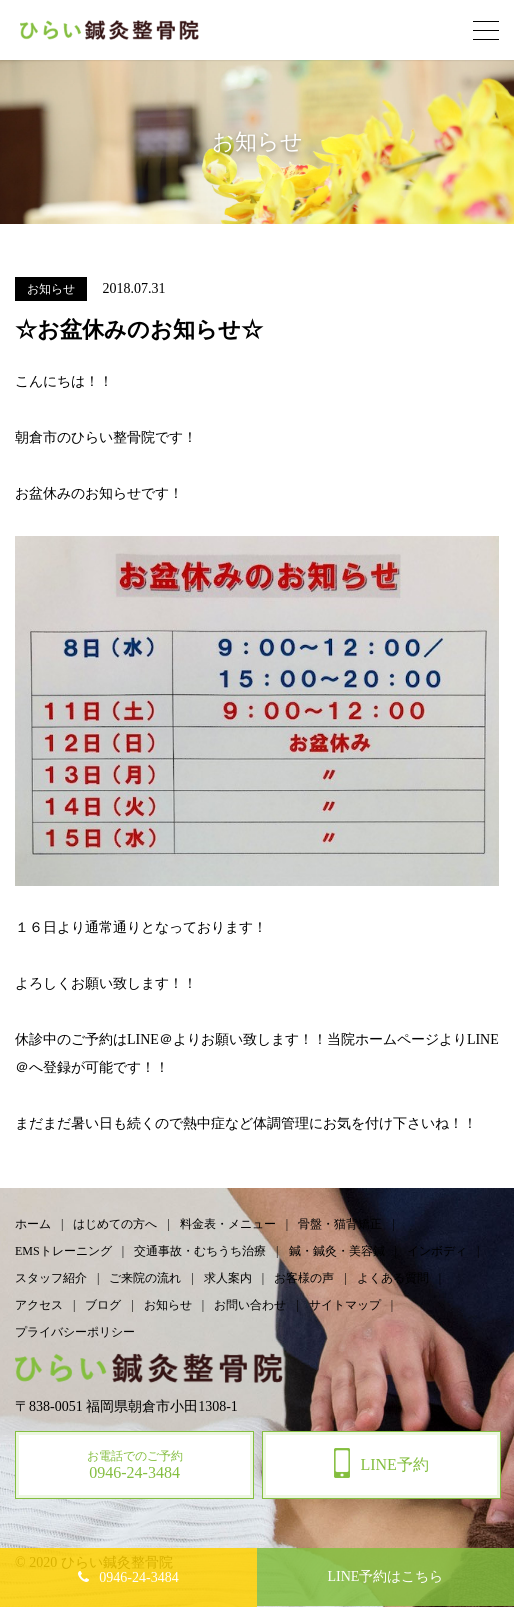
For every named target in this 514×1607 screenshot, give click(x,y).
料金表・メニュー (228, 1224)
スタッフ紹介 (51, 1278)
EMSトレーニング (63, 1251)
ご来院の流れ (145, 1278)
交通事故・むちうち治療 (200, 1251)
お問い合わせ (250, 1305)
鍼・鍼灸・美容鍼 (337, 1251)
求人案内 (228, 1278)
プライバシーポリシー (75, 1332)
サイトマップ (345, 1305)
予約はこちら (386, 1576)
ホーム (33, 1224)
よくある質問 (393, 1278)
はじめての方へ (115, 1224)
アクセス (39, 1305)
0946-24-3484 (138, 1577)
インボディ (437, 1251)
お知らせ (168, 1305)
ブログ (103, 1305)
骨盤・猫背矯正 (340, 1224)
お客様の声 (304, 1278)
